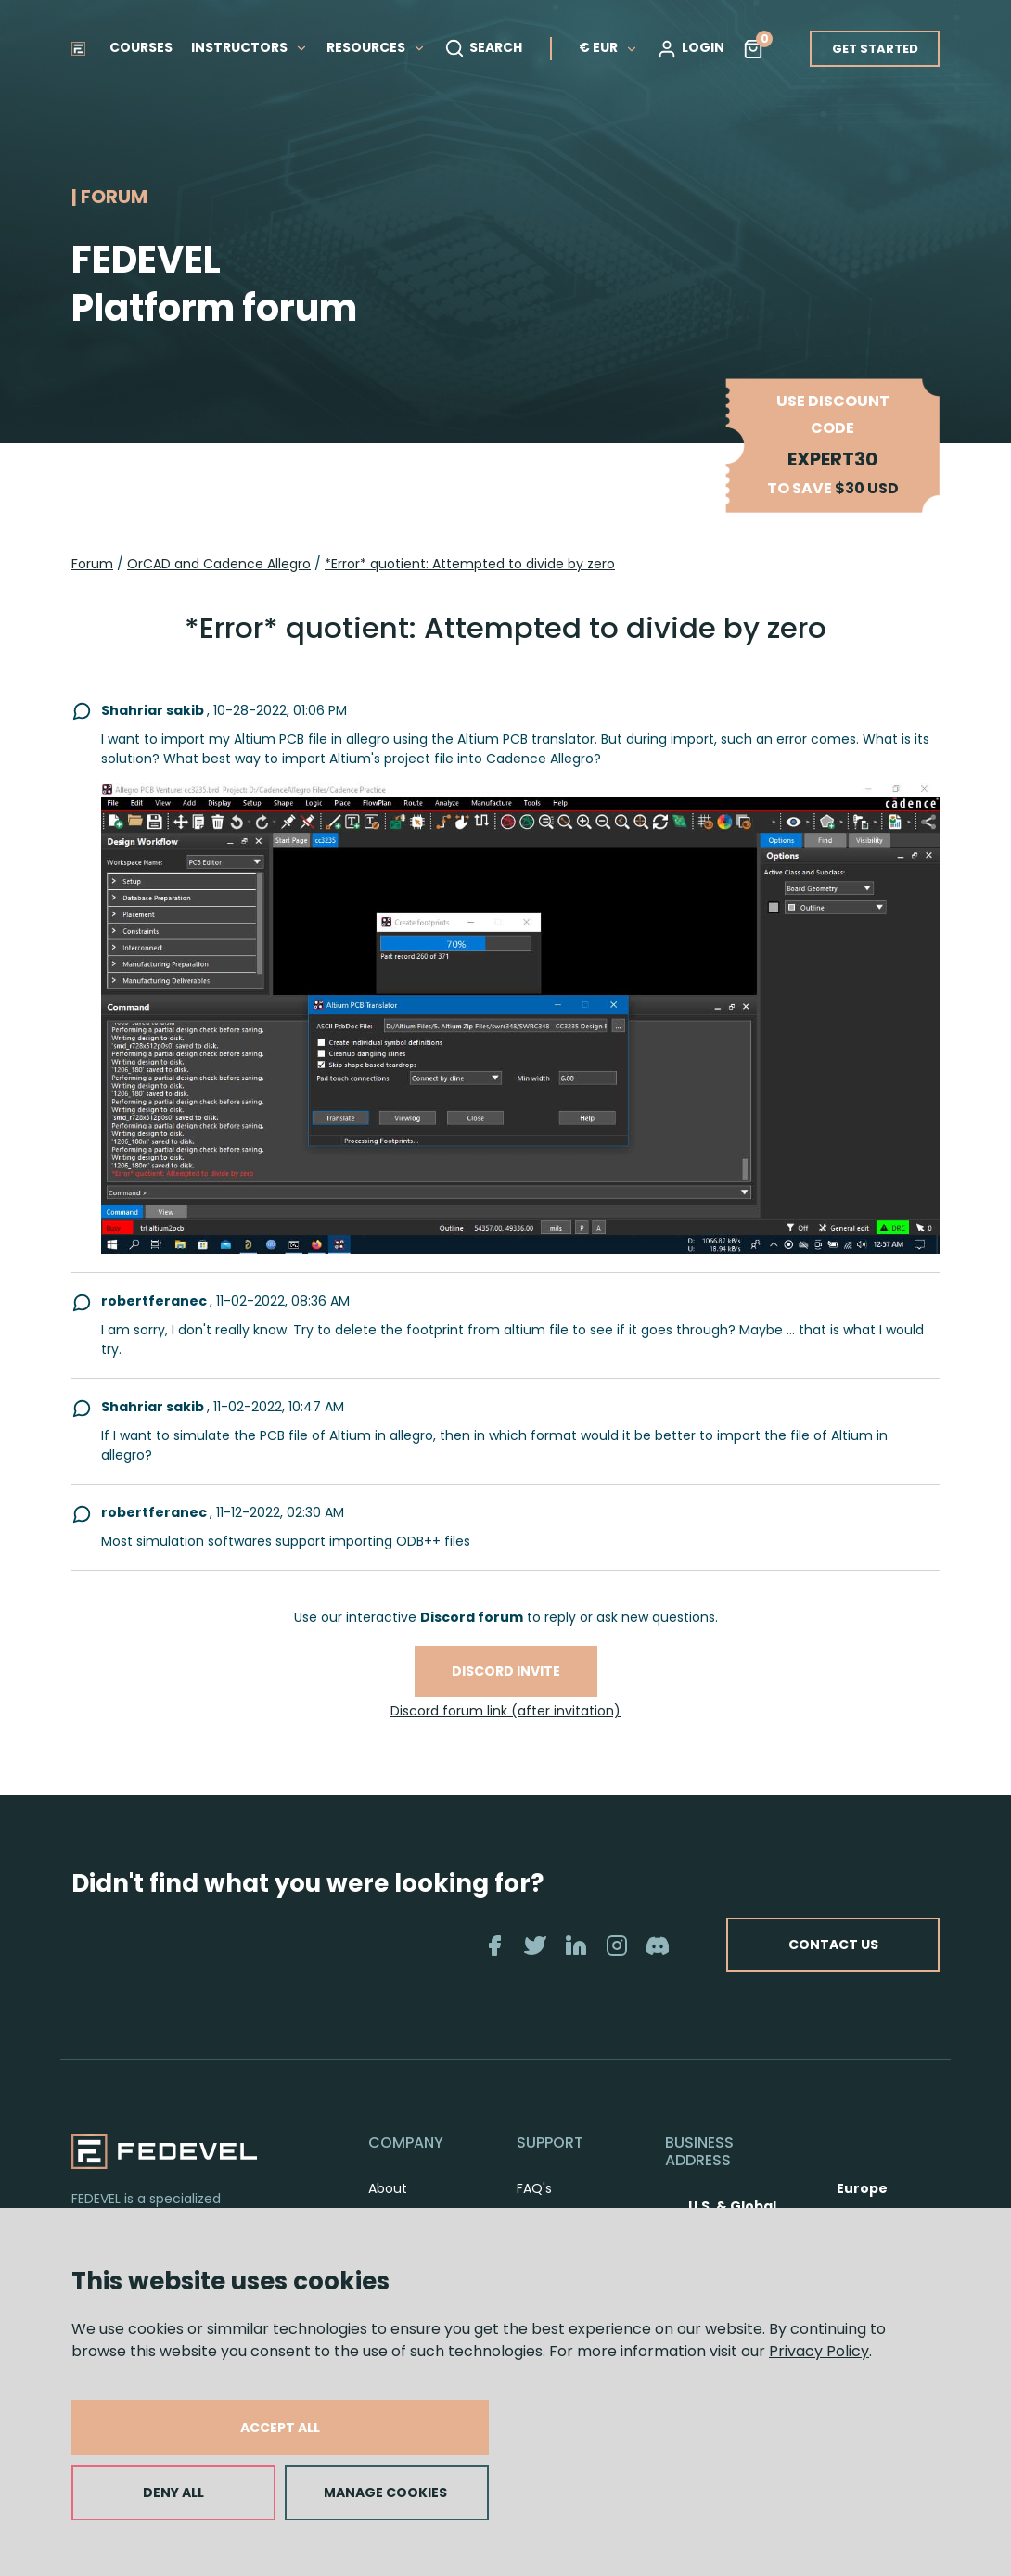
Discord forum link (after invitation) (505, 1711)
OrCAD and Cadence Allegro (219, 564)
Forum (92, 564)
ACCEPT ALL (280, 2427)
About (387, 2188)
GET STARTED (875, 48)
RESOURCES (376, 47)
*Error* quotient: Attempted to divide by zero (470, 564)
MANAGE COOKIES (385, 2492)
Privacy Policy (819, 2351)
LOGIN (690, 48)
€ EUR (608, 47)
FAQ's (534, 2188)
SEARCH (483, 48)
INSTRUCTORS (249, 47)
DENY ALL (173, 2492)
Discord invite (506, 1671)
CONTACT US (819, 1944)
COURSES (141, 47)
